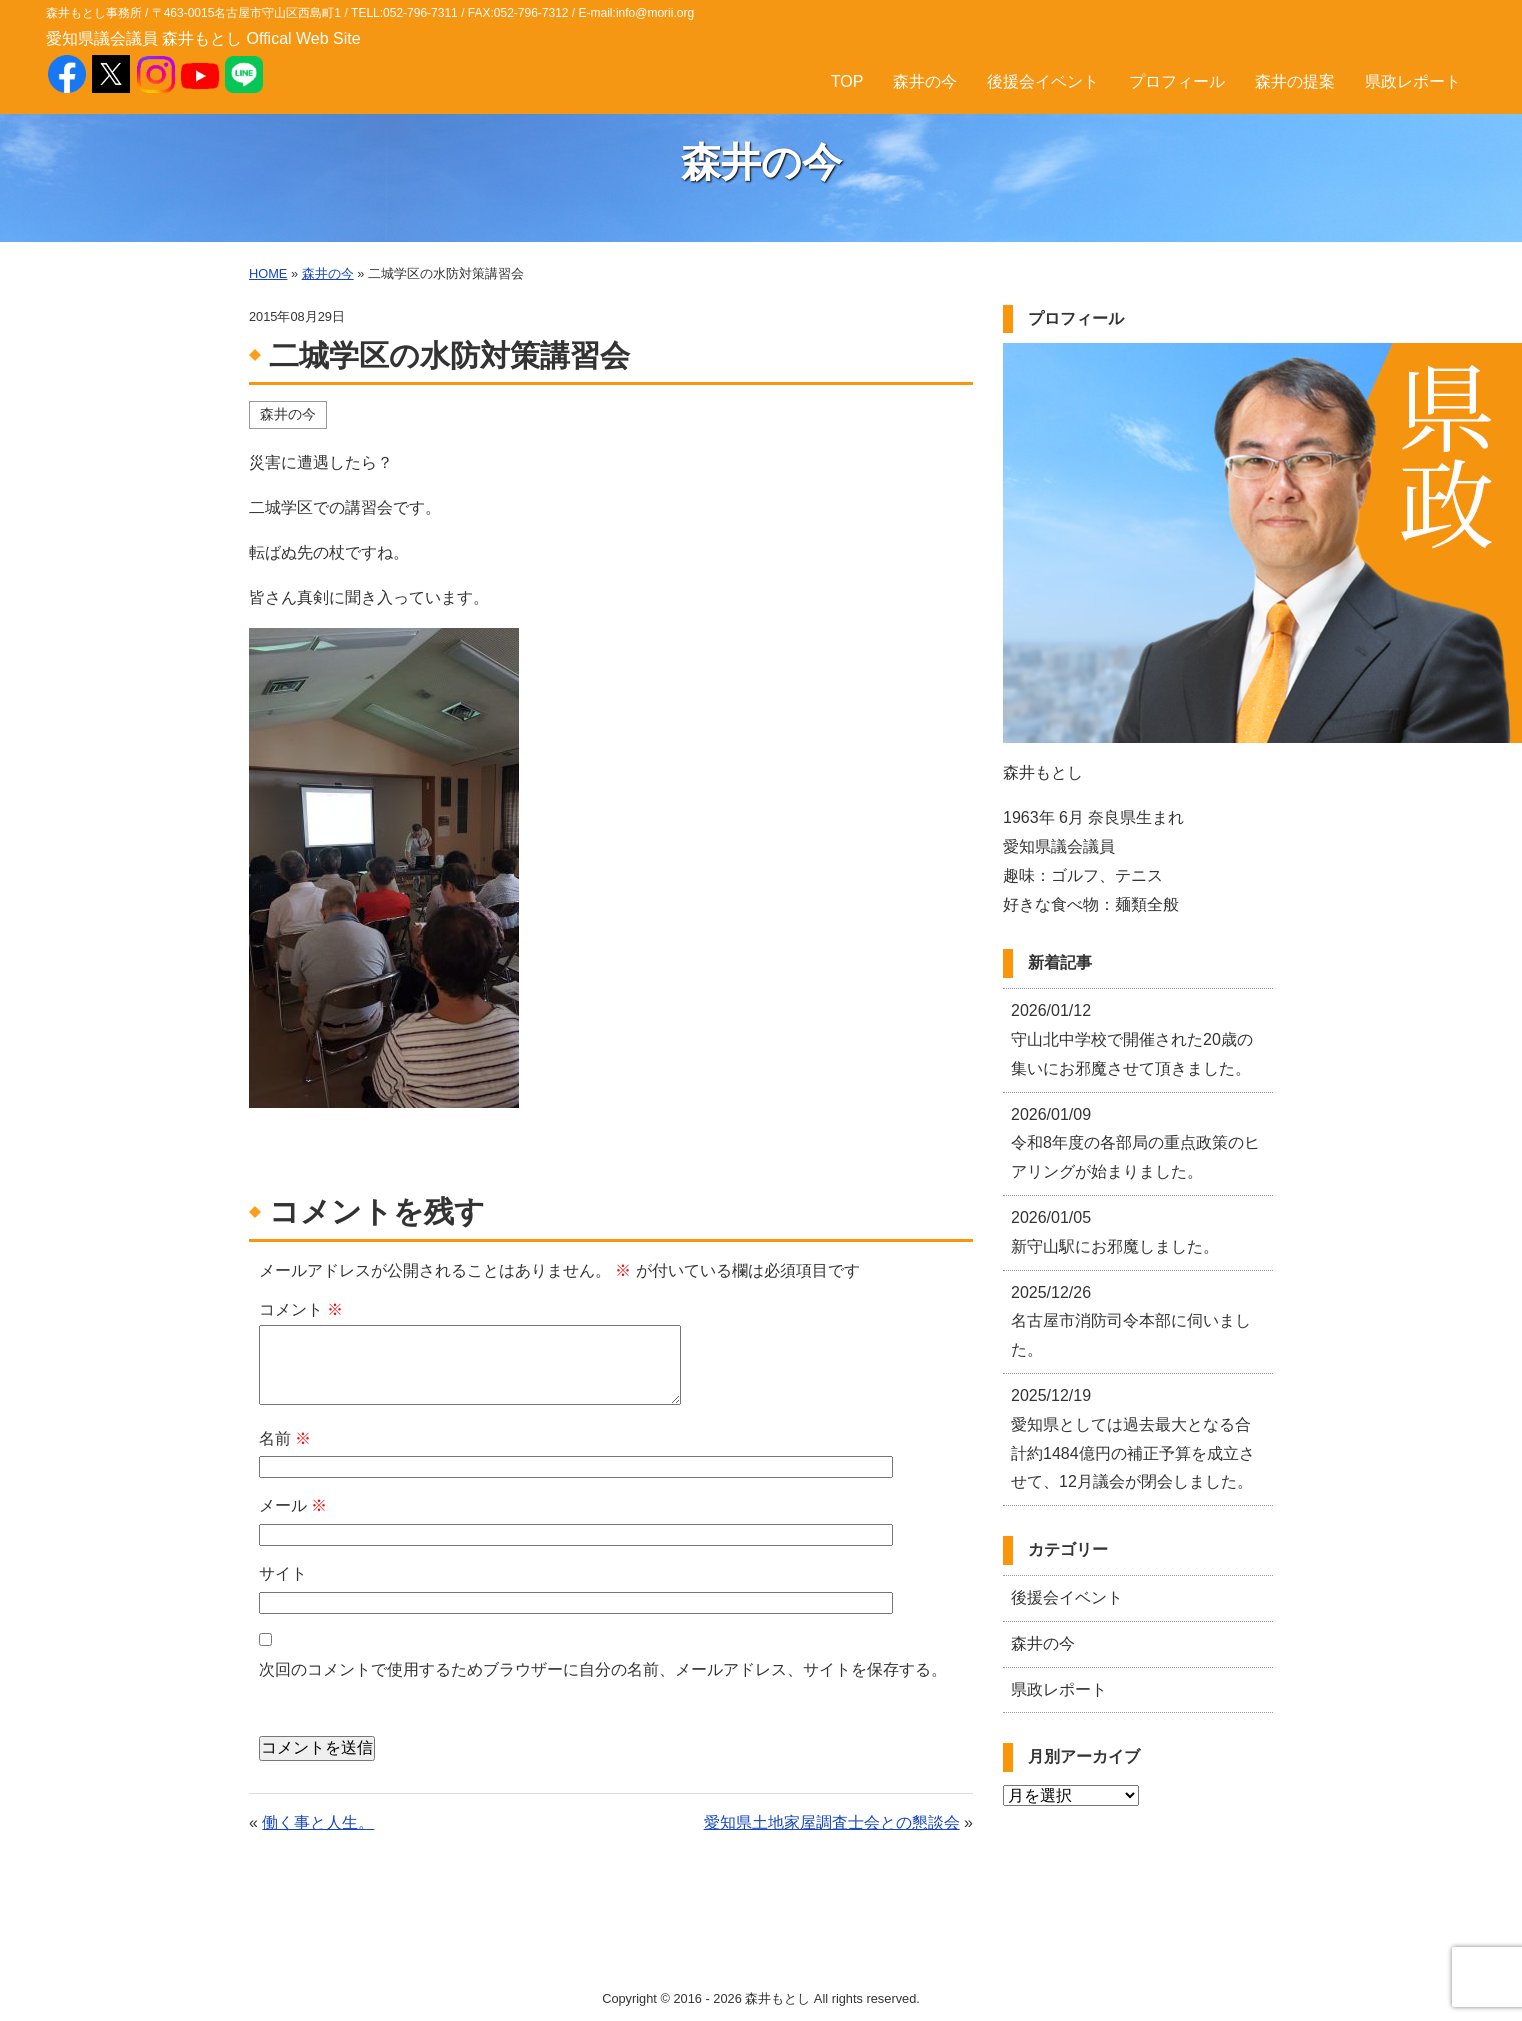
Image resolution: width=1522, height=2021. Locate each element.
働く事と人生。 (318, 1822)
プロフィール (1177, 81)
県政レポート (1413, 81)
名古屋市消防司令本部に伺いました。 (1131, 1321)
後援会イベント (1043, 81)
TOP (847, 81)
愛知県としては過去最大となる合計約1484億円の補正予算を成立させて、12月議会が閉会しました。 (1133, 1438)
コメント (301, 1309)
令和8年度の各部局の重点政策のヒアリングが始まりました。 (1135, 1143)
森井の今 (925, 81)
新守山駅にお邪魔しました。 (1115, 1232)
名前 (285, 1438)
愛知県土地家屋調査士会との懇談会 (832, 1822)
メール (293, 1505)
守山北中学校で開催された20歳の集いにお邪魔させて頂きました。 (1132, 1039)
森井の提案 (1295, 81)
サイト (283, 1573)
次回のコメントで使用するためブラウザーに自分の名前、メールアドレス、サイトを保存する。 (603, 1669)
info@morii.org (655, 13)
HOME (268, 273)
